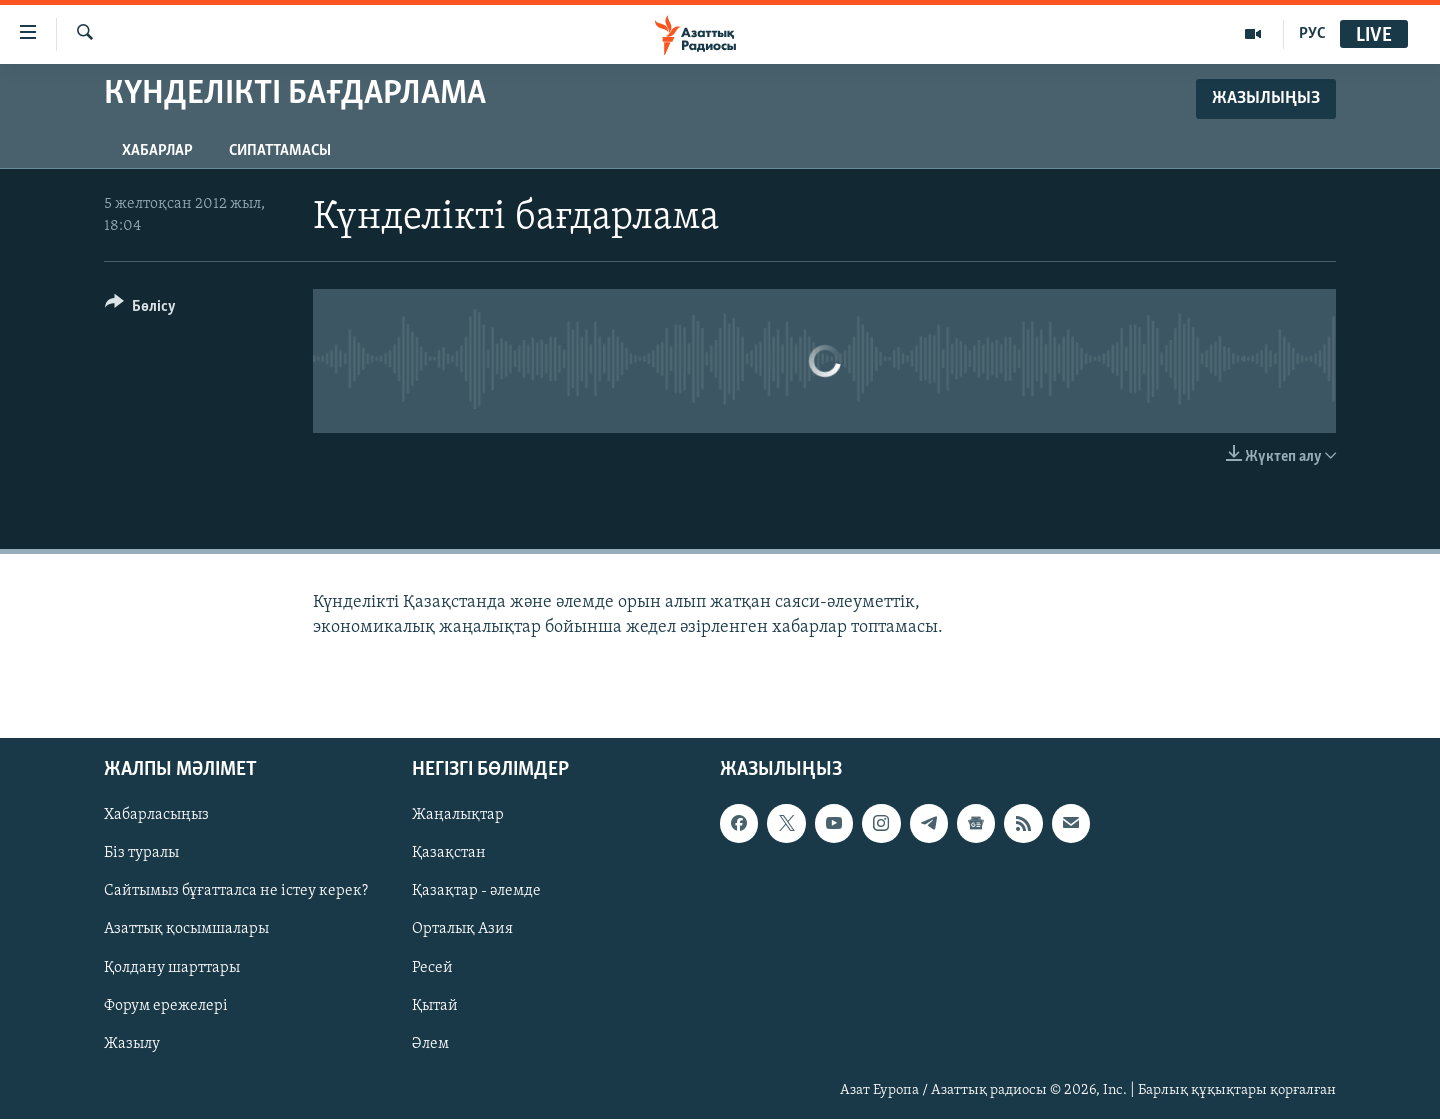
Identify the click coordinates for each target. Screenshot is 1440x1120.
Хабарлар (157, 151)
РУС (1312, 34)
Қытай (435, 1006)
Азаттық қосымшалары (186, 930)
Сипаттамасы (280, 151)
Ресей (432, 968)
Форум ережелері (166, 1006)
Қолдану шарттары (172, 968)
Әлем (430, 1044)
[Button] (140, 309)
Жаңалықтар (458, 816)
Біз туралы (141, 854)
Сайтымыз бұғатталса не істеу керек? (236, 892)
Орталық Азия (462, 930)
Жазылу (132, 1044)
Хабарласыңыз (156, 816)
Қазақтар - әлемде (476, 892)
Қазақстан (449, 854)
